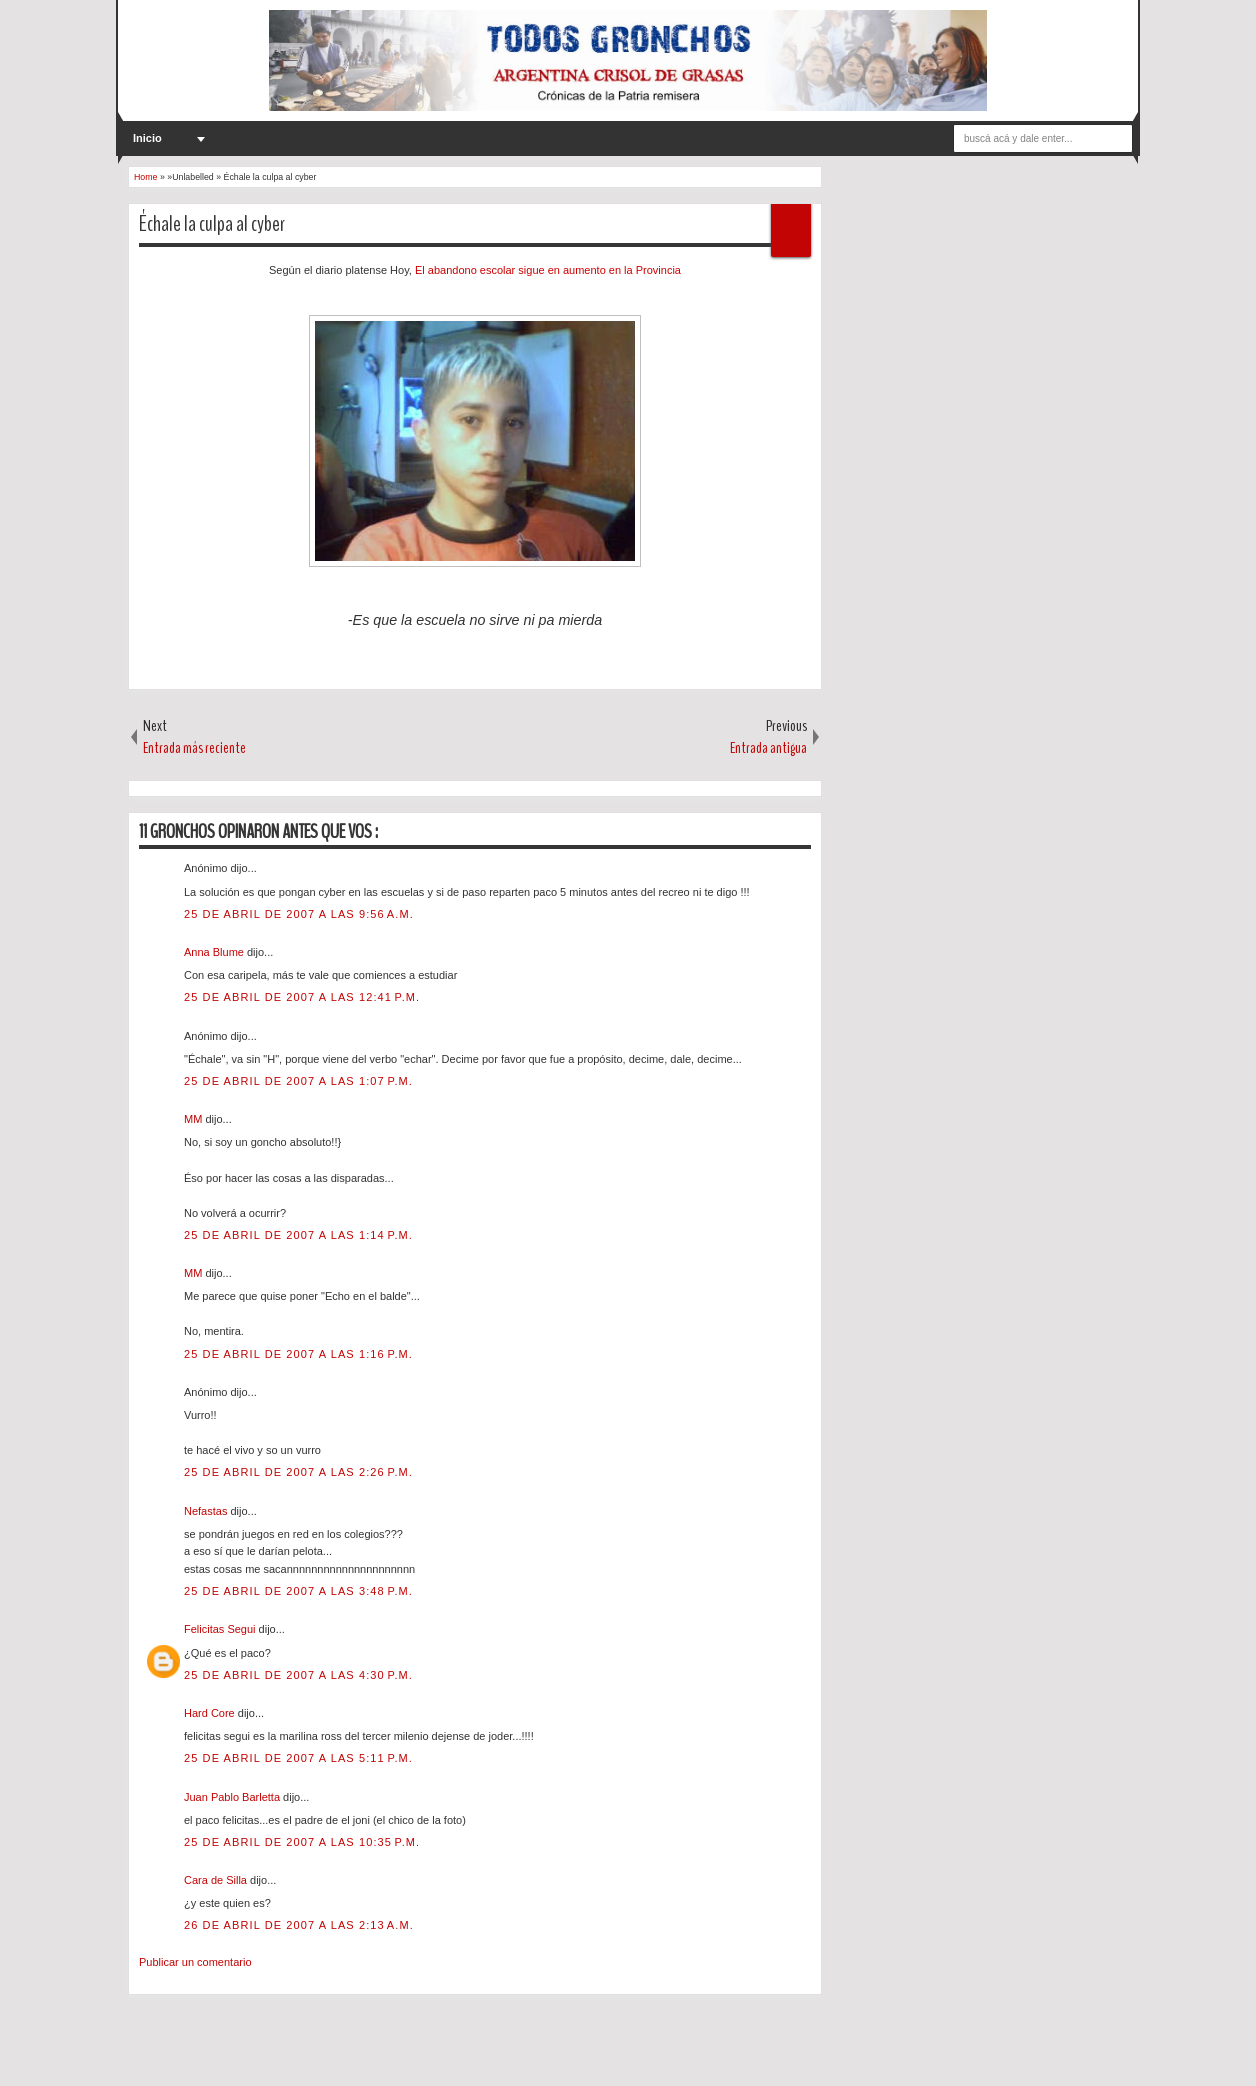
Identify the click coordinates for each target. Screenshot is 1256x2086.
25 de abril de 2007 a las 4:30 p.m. (298, 1675)
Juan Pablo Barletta (233, 1797)
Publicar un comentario (195, 1962)
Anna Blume (215, 952)
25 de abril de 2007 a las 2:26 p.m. (298, 1472)
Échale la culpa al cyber (212, 224)
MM (194, 1119)
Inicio (147, 138)
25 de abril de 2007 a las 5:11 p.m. (298, 1758)
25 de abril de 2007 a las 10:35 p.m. (302, 1842)
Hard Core (211, 1713)
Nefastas (207, 1511)
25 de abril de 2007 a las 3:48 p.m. (298, 1591)
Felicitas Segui (221, 1629)
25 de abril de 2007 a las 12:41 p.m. (302, 997)
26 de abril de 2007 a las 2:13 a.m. (299, 1925)
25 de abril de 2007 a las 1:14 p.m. (298, 1235)
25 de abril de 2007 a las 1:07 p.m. (298, 1081)
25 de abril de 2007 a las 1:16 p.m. (298, 1354)
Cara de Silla (217, 1880)
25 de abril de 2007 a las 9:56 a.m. (299, 914)
